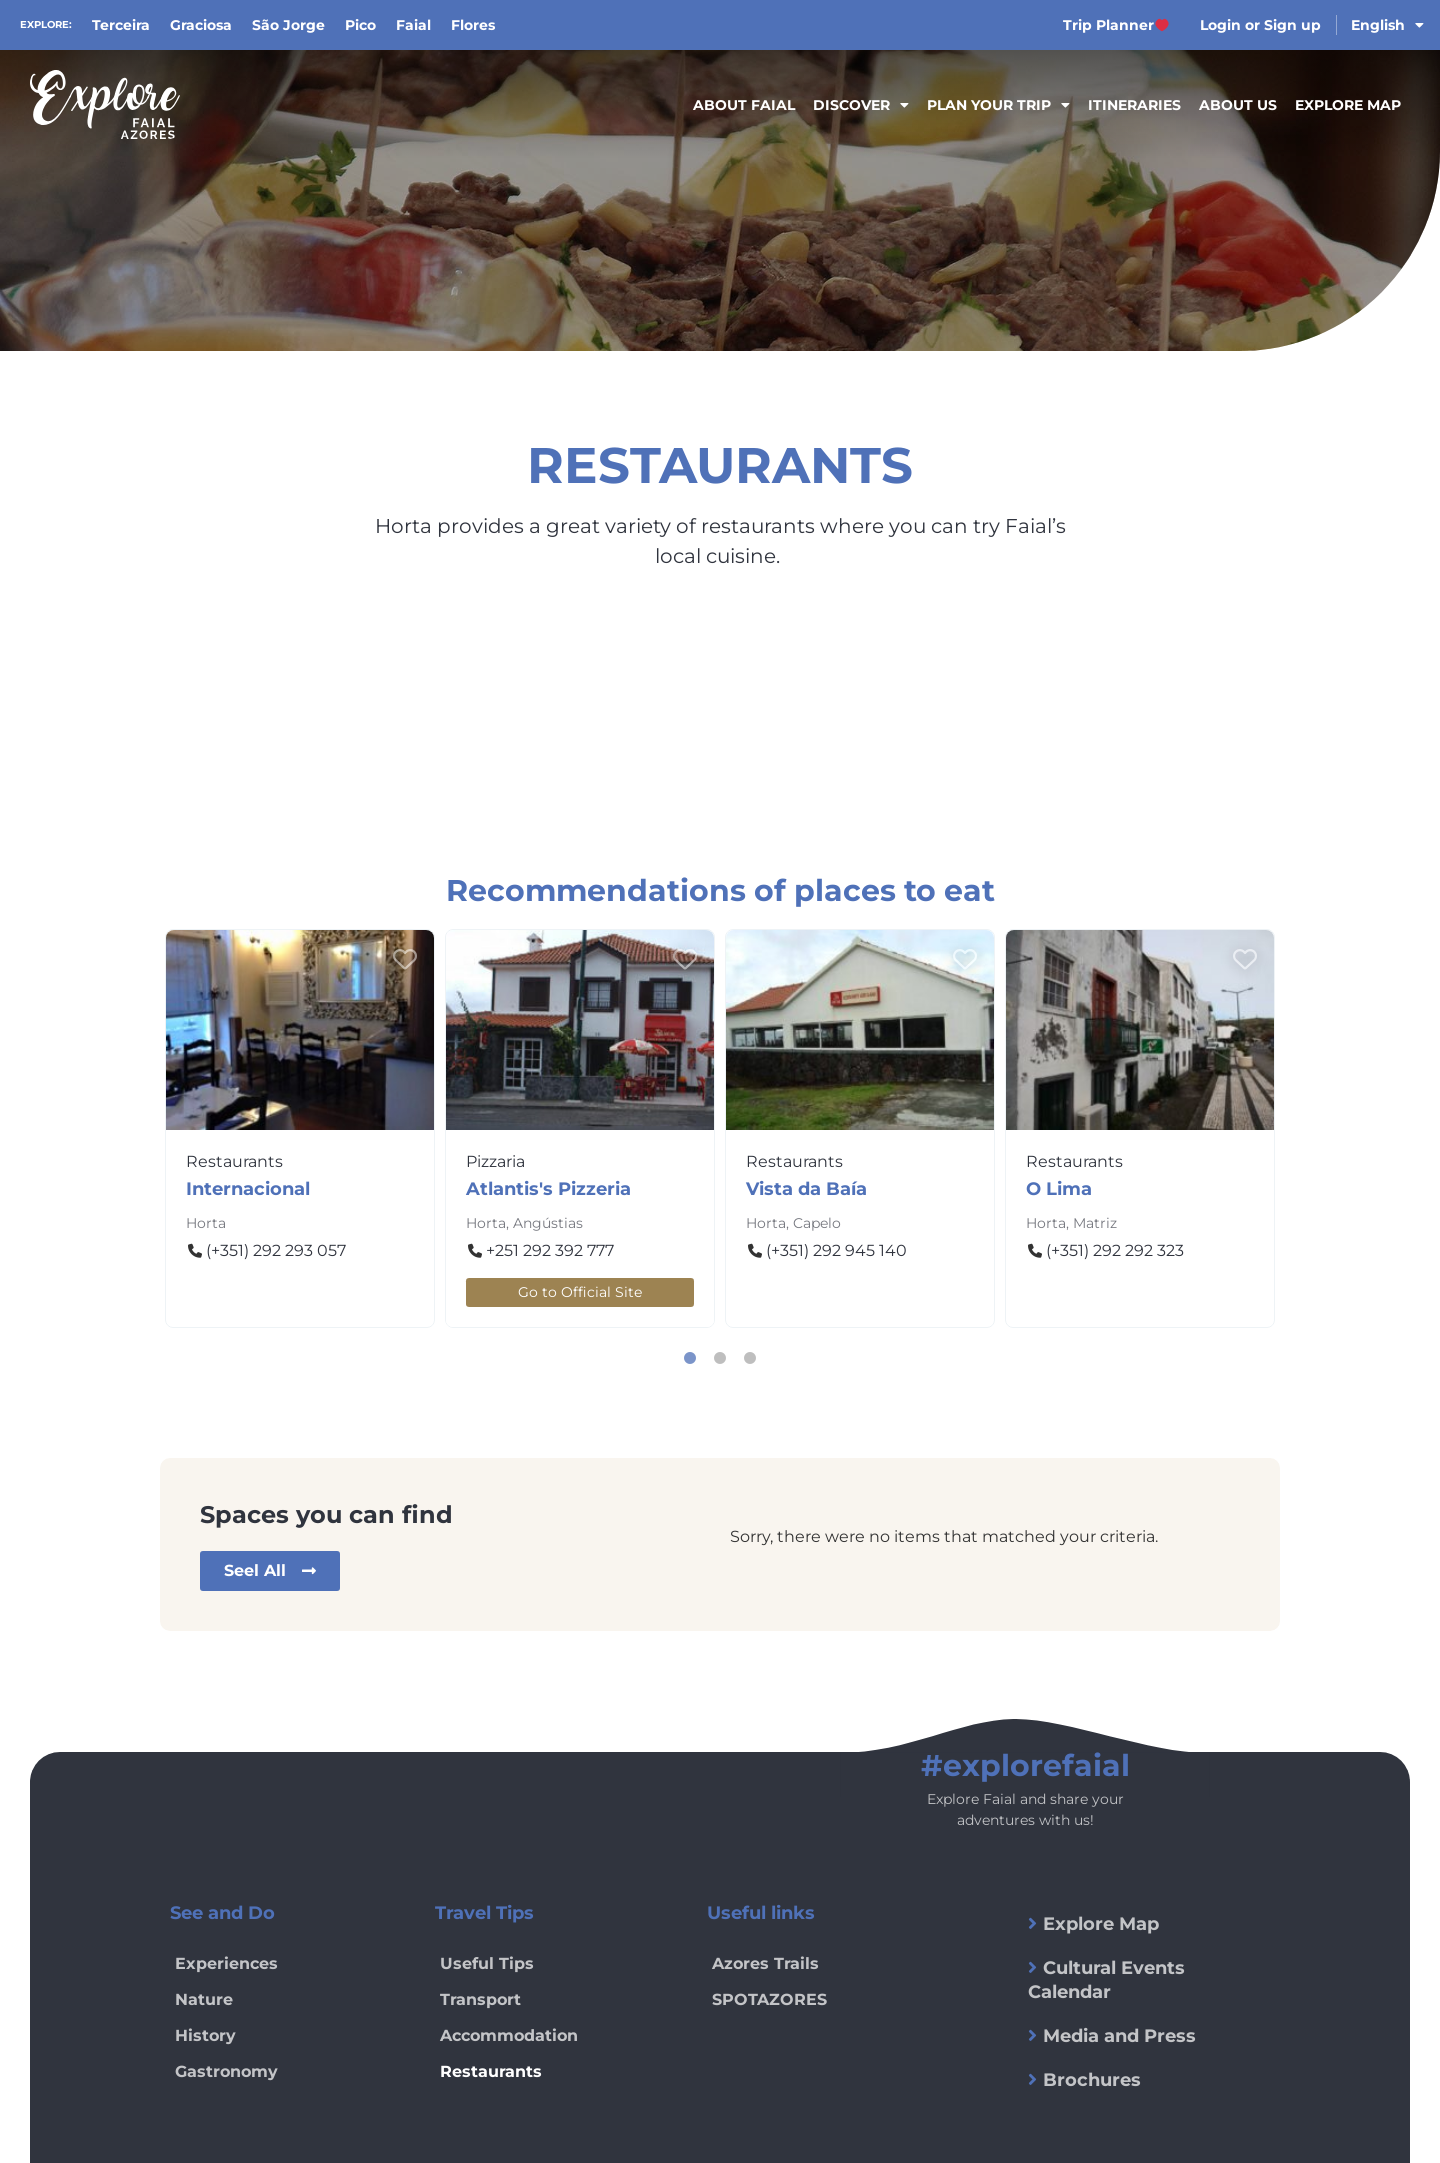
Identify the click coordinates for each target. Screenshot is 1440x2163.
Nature (204, 1999)
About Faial (744, 105)
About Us (1238, 105)
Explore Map (1348, 105)
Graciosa (201, 25)
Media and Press (1119, 2036)
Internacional (248, 1189)
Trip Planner (1116, 25)
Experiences (226, 1963)
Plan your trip (998, 105)
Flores (473, 25)
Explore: (46, 24)
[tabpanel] (300, 1128)
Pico (360, 25)
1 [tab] (690, 1358)
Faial (413, 25)
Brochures (1092, 2080)
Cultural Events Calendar (1106, 1980)
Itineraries (1134, 105)
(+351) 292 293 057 (276, 1250)
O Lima (1059, 1189)
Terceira (121, 25)
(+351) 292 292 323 (1115, 1250)
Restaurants (234, 1161)
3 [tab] (750, 1358)
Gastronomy (226, 2071)
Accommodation (509, 2035)
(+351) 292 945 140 (836, 1250)
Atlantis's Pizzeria (548, 1189)
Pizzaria (495, 1161)
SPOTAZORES (769, 1999)
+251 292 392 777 (550, 1250)
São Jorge (288, 25)
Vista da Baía (806, 1189)
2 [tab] (720, 1358)
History (205, 2035)
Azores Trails (765, 1963)
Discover (861, 105)
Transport (480, 1999)
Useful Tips (487, 1963)
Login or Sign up (1260, 25)
